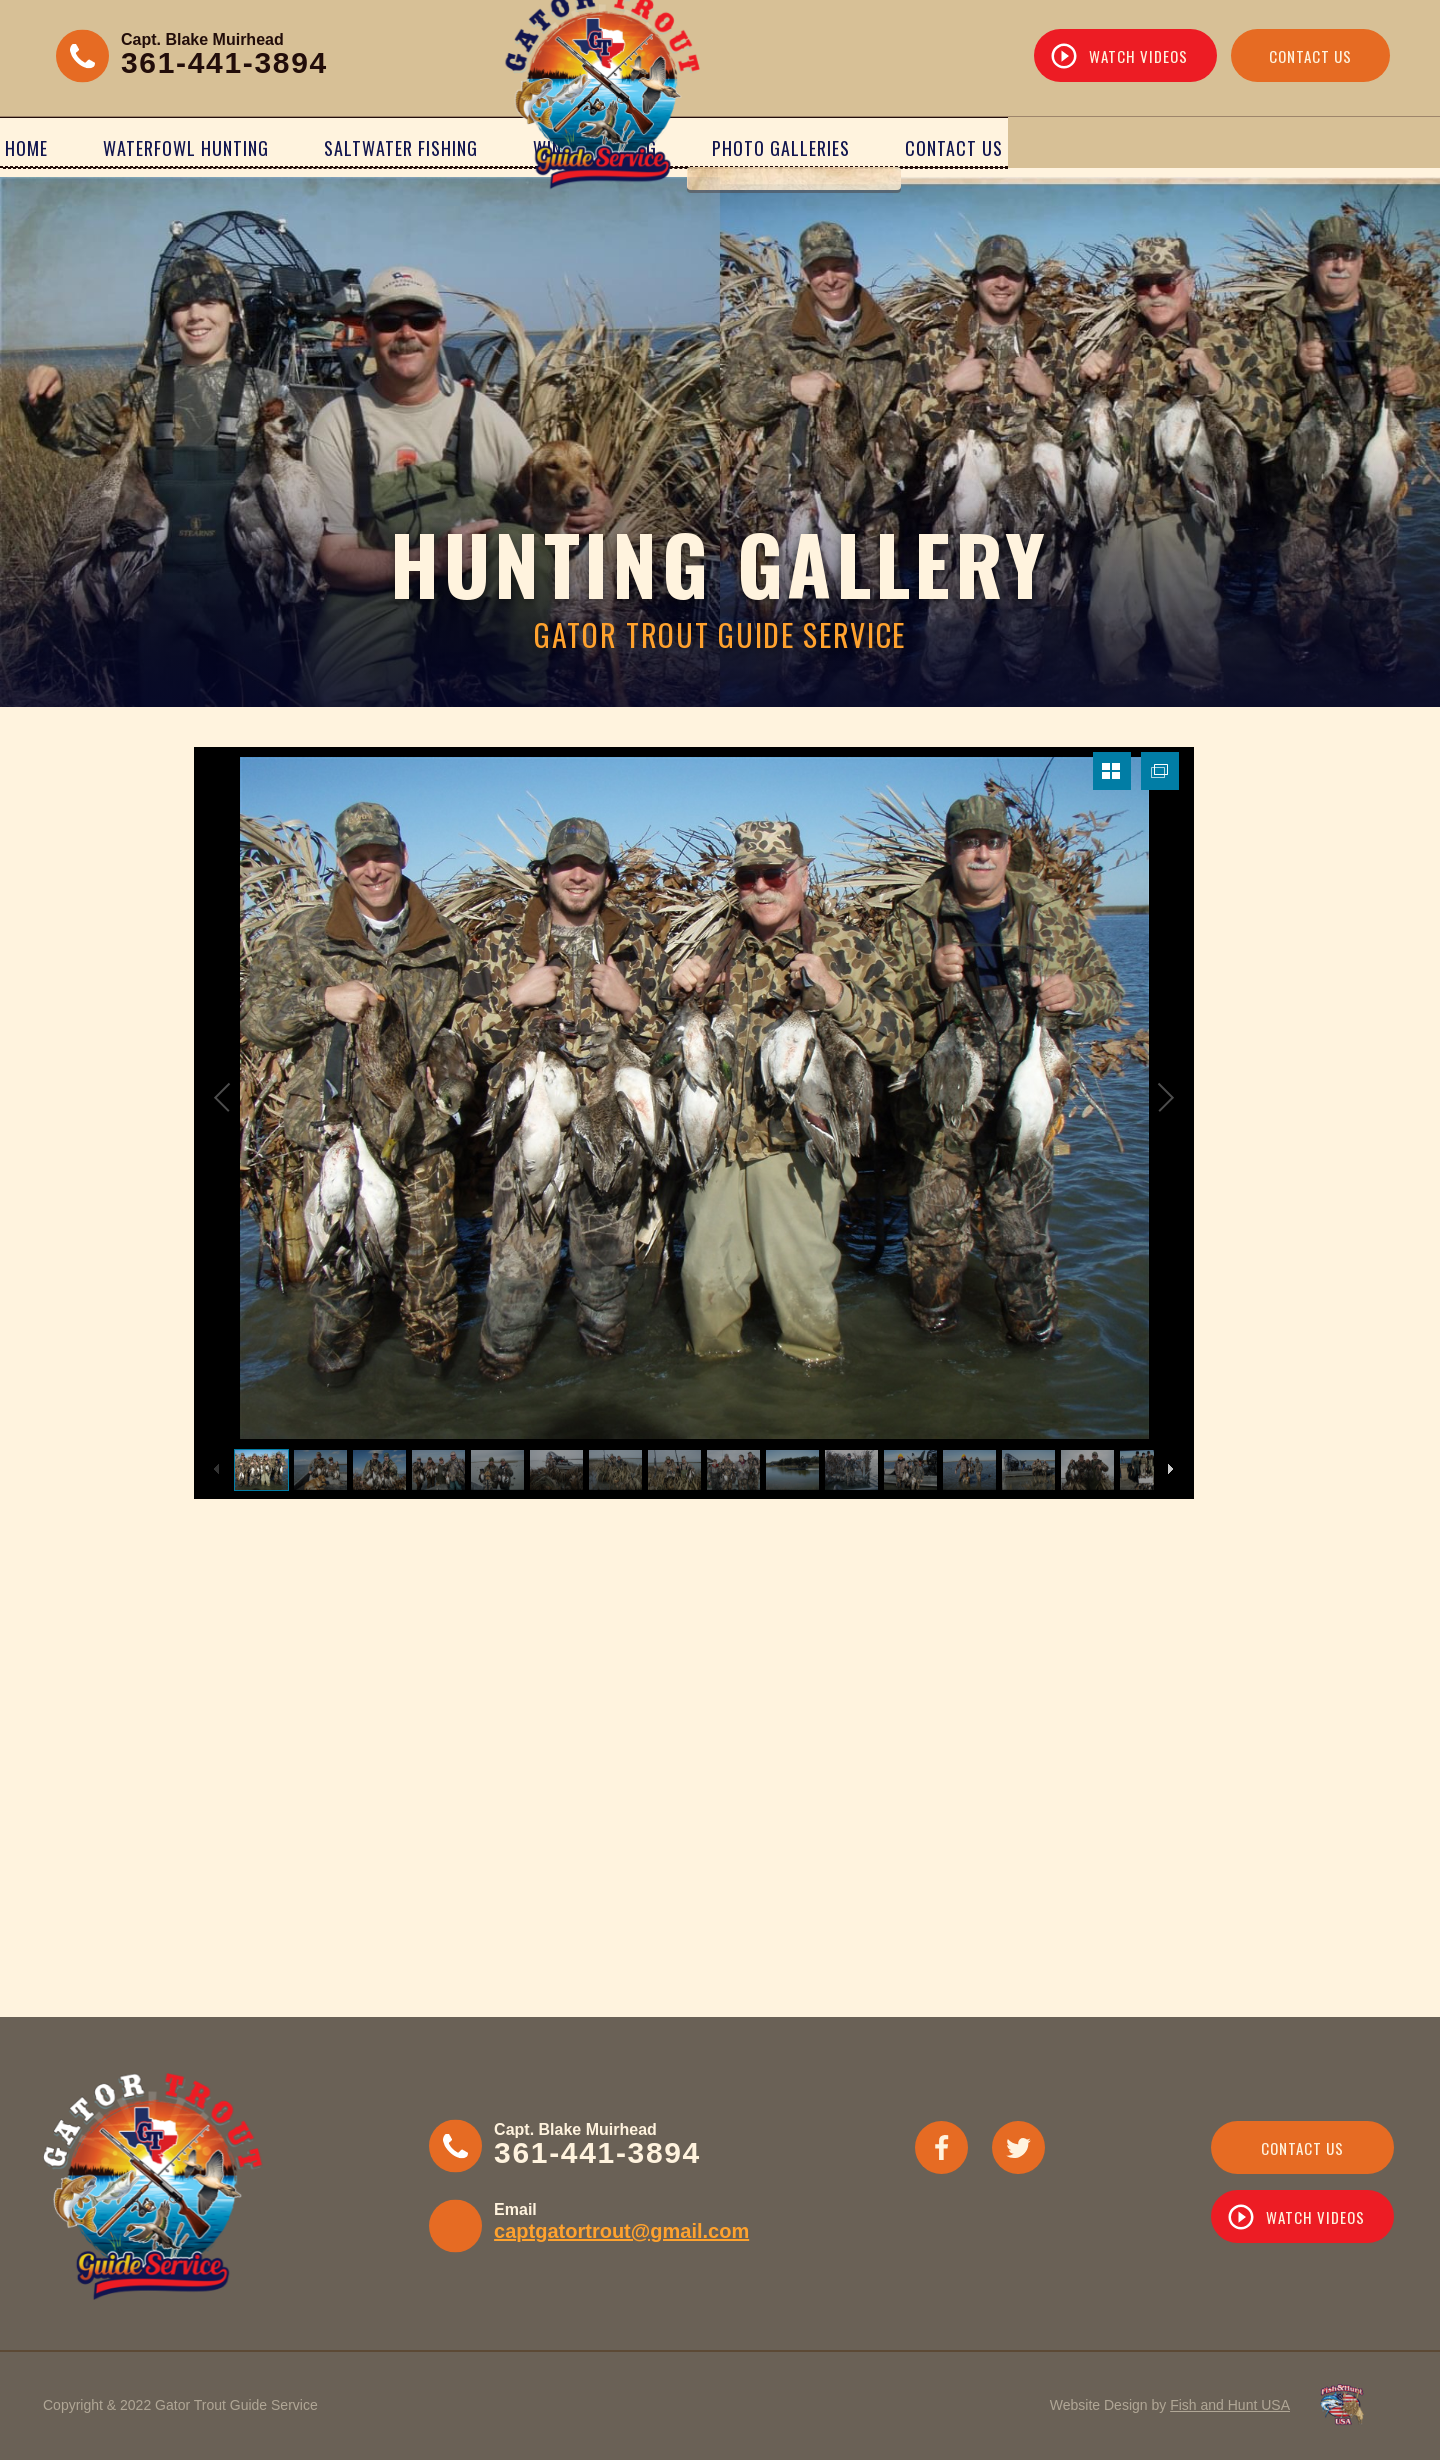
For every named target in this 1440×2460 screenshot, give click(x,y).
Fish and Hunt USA (1230, 2405)
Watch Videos (1138, 56)
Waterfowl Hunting (276, 147)
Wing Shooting (932, 147)
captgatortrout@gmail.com (621, 2231)
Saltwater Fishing (491, 147)
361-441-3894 (224, 62)
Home (116, 147)
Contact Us (1310, 56)
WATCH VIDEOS (1315, 2217)
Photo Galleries (1118, 147)
